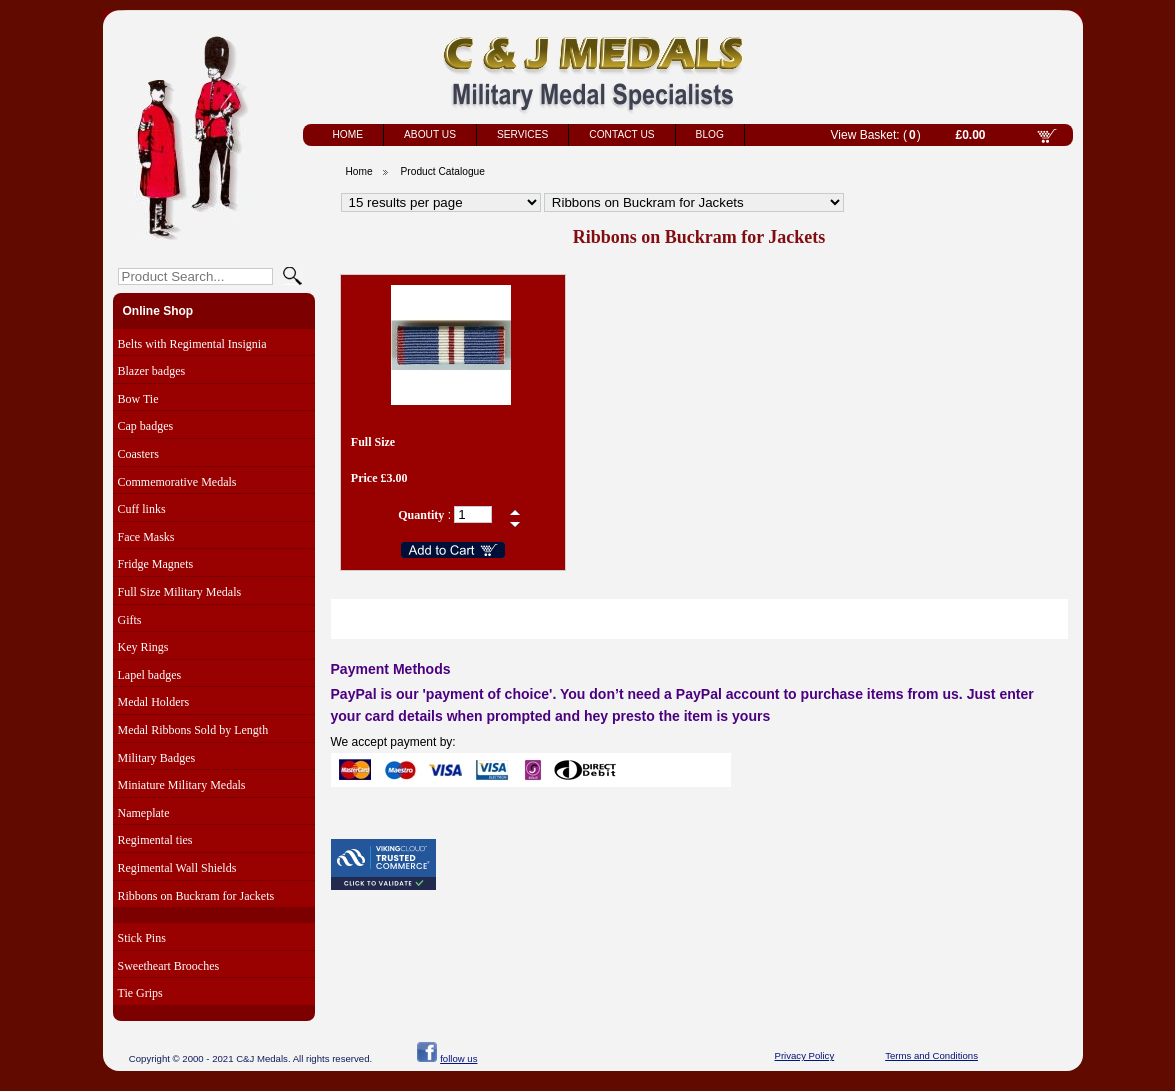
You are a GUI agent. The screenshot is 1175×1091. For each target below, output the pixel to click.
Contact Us (621, 134)
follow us (458, 1058)
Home (348, 134)
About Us (430, 134)
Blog (710, 134)
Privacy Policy (805, 1055)
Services (522, 134)
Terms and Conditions (931, 1055)
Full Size (373, 442)
